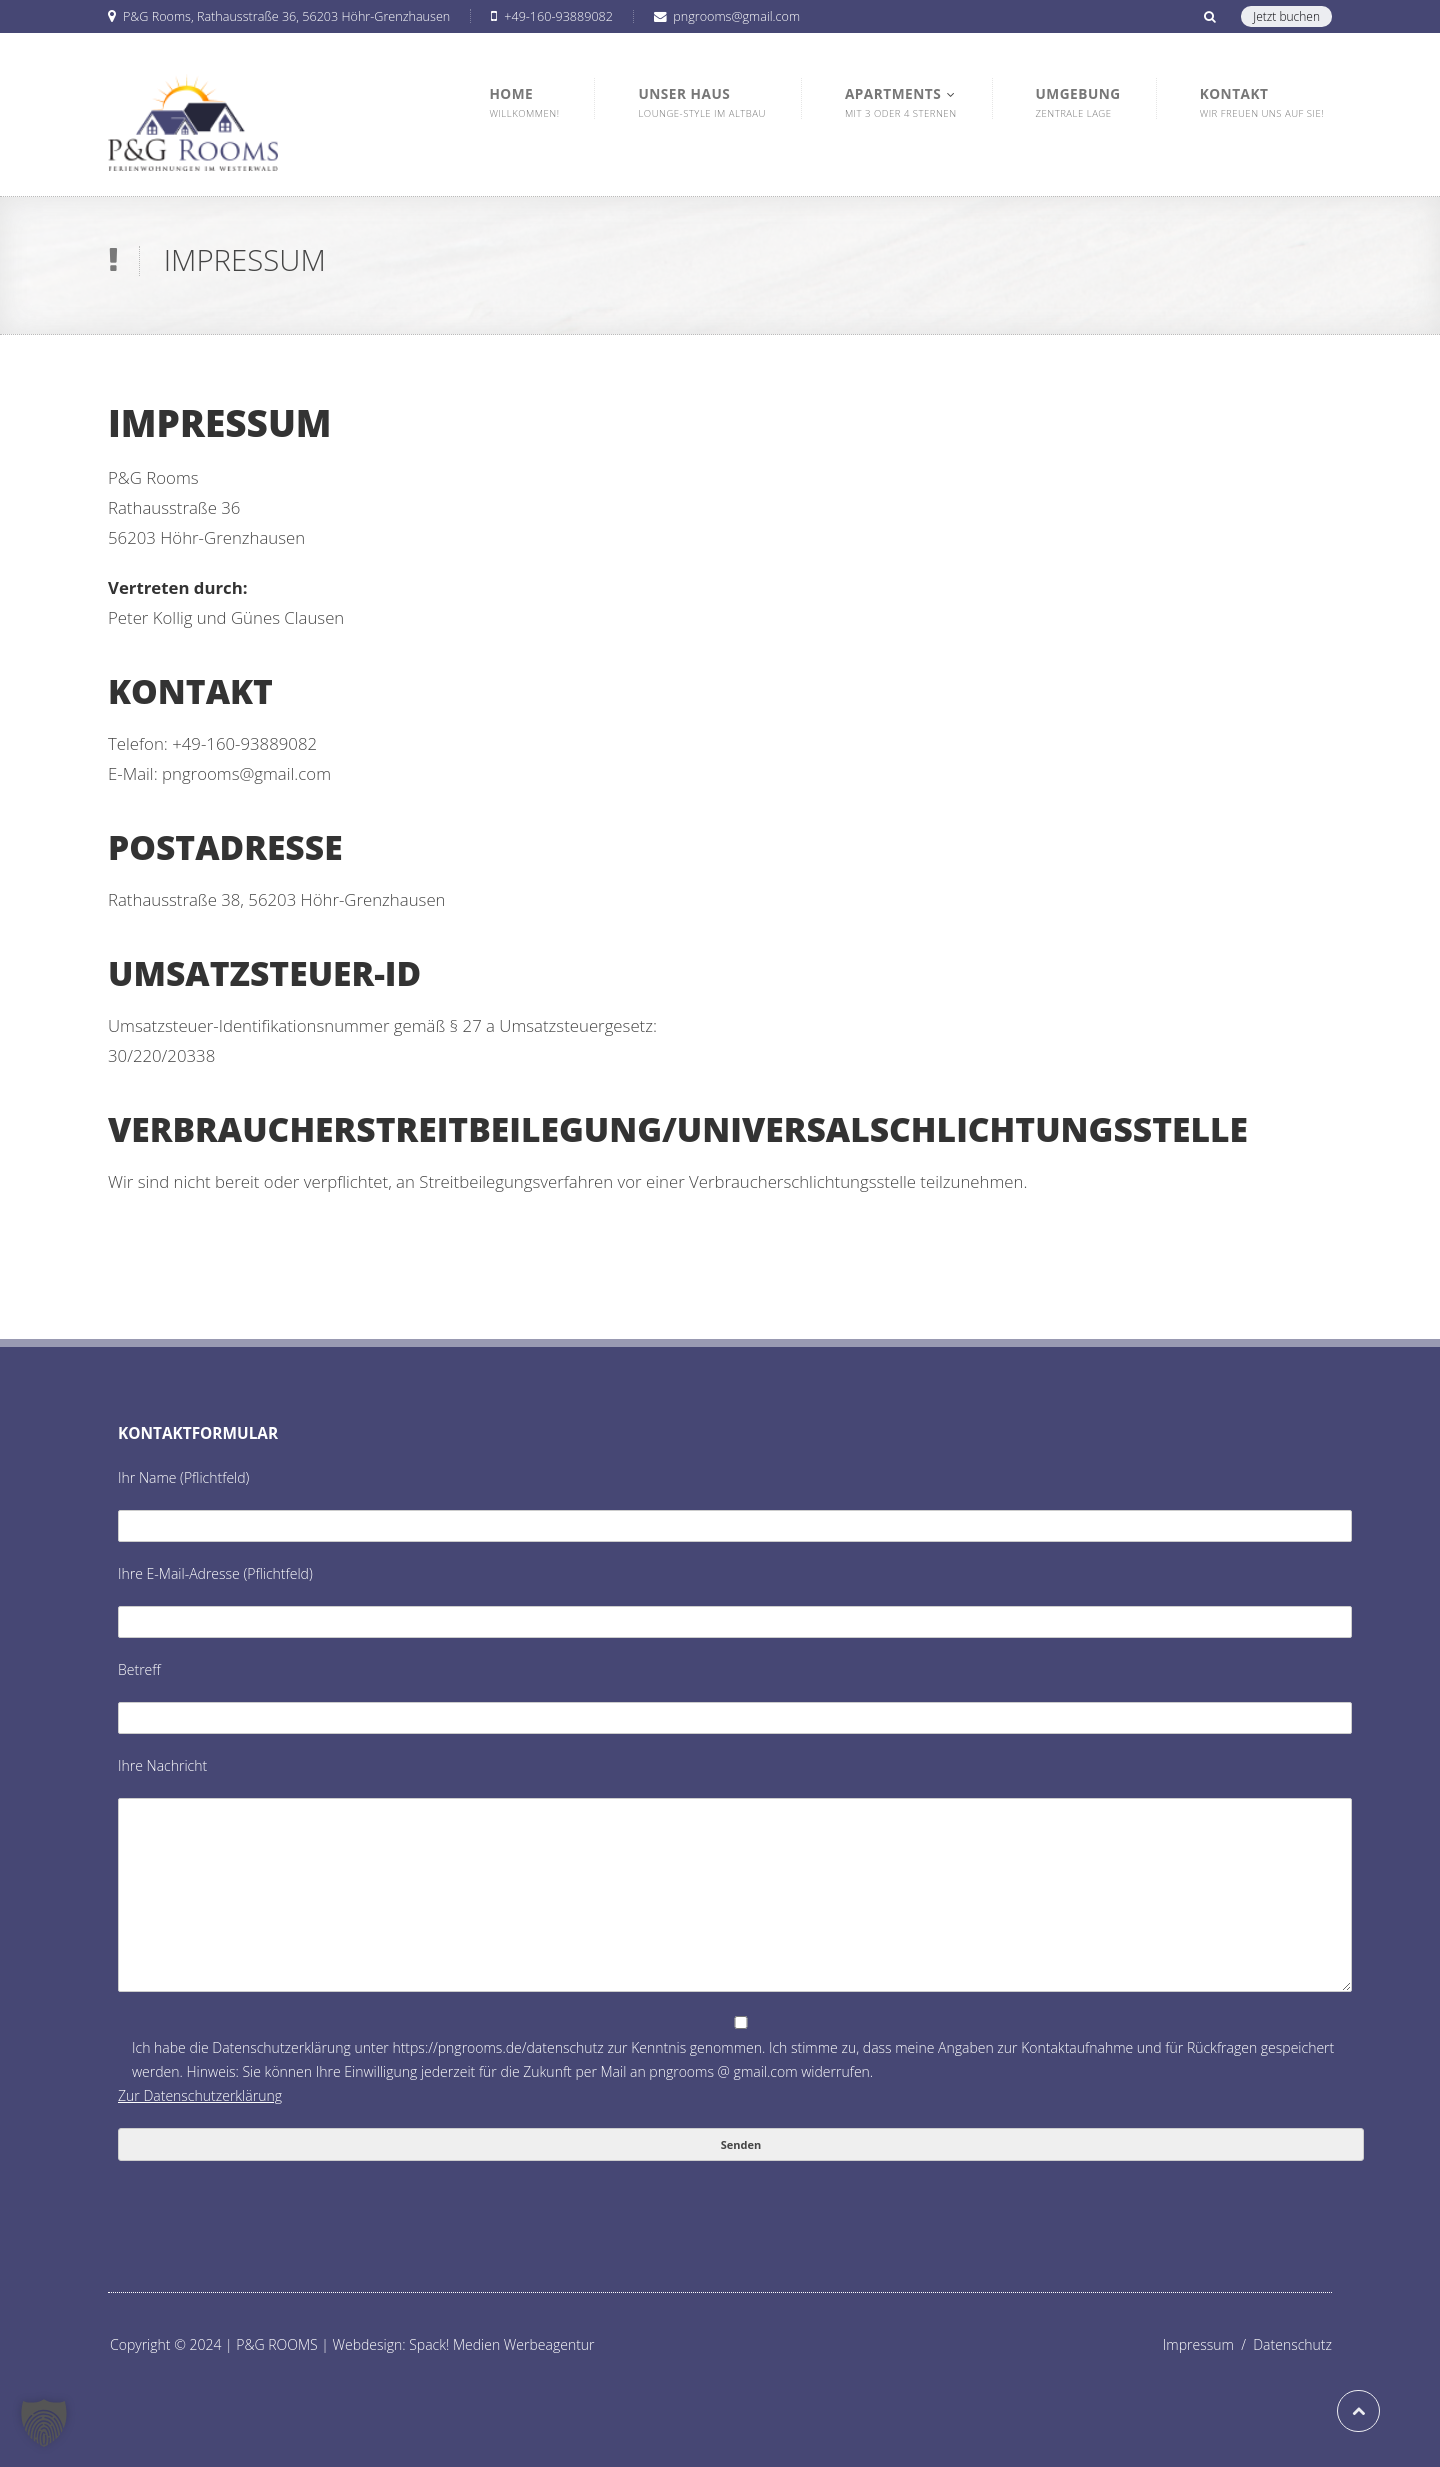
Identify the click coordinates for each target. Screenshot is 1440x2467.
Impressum (1208, 2344)
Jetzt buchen (1286, 16)
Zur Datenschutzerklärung (200, 2095)
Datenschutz (1292, 2344)
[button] (44, 2423)
